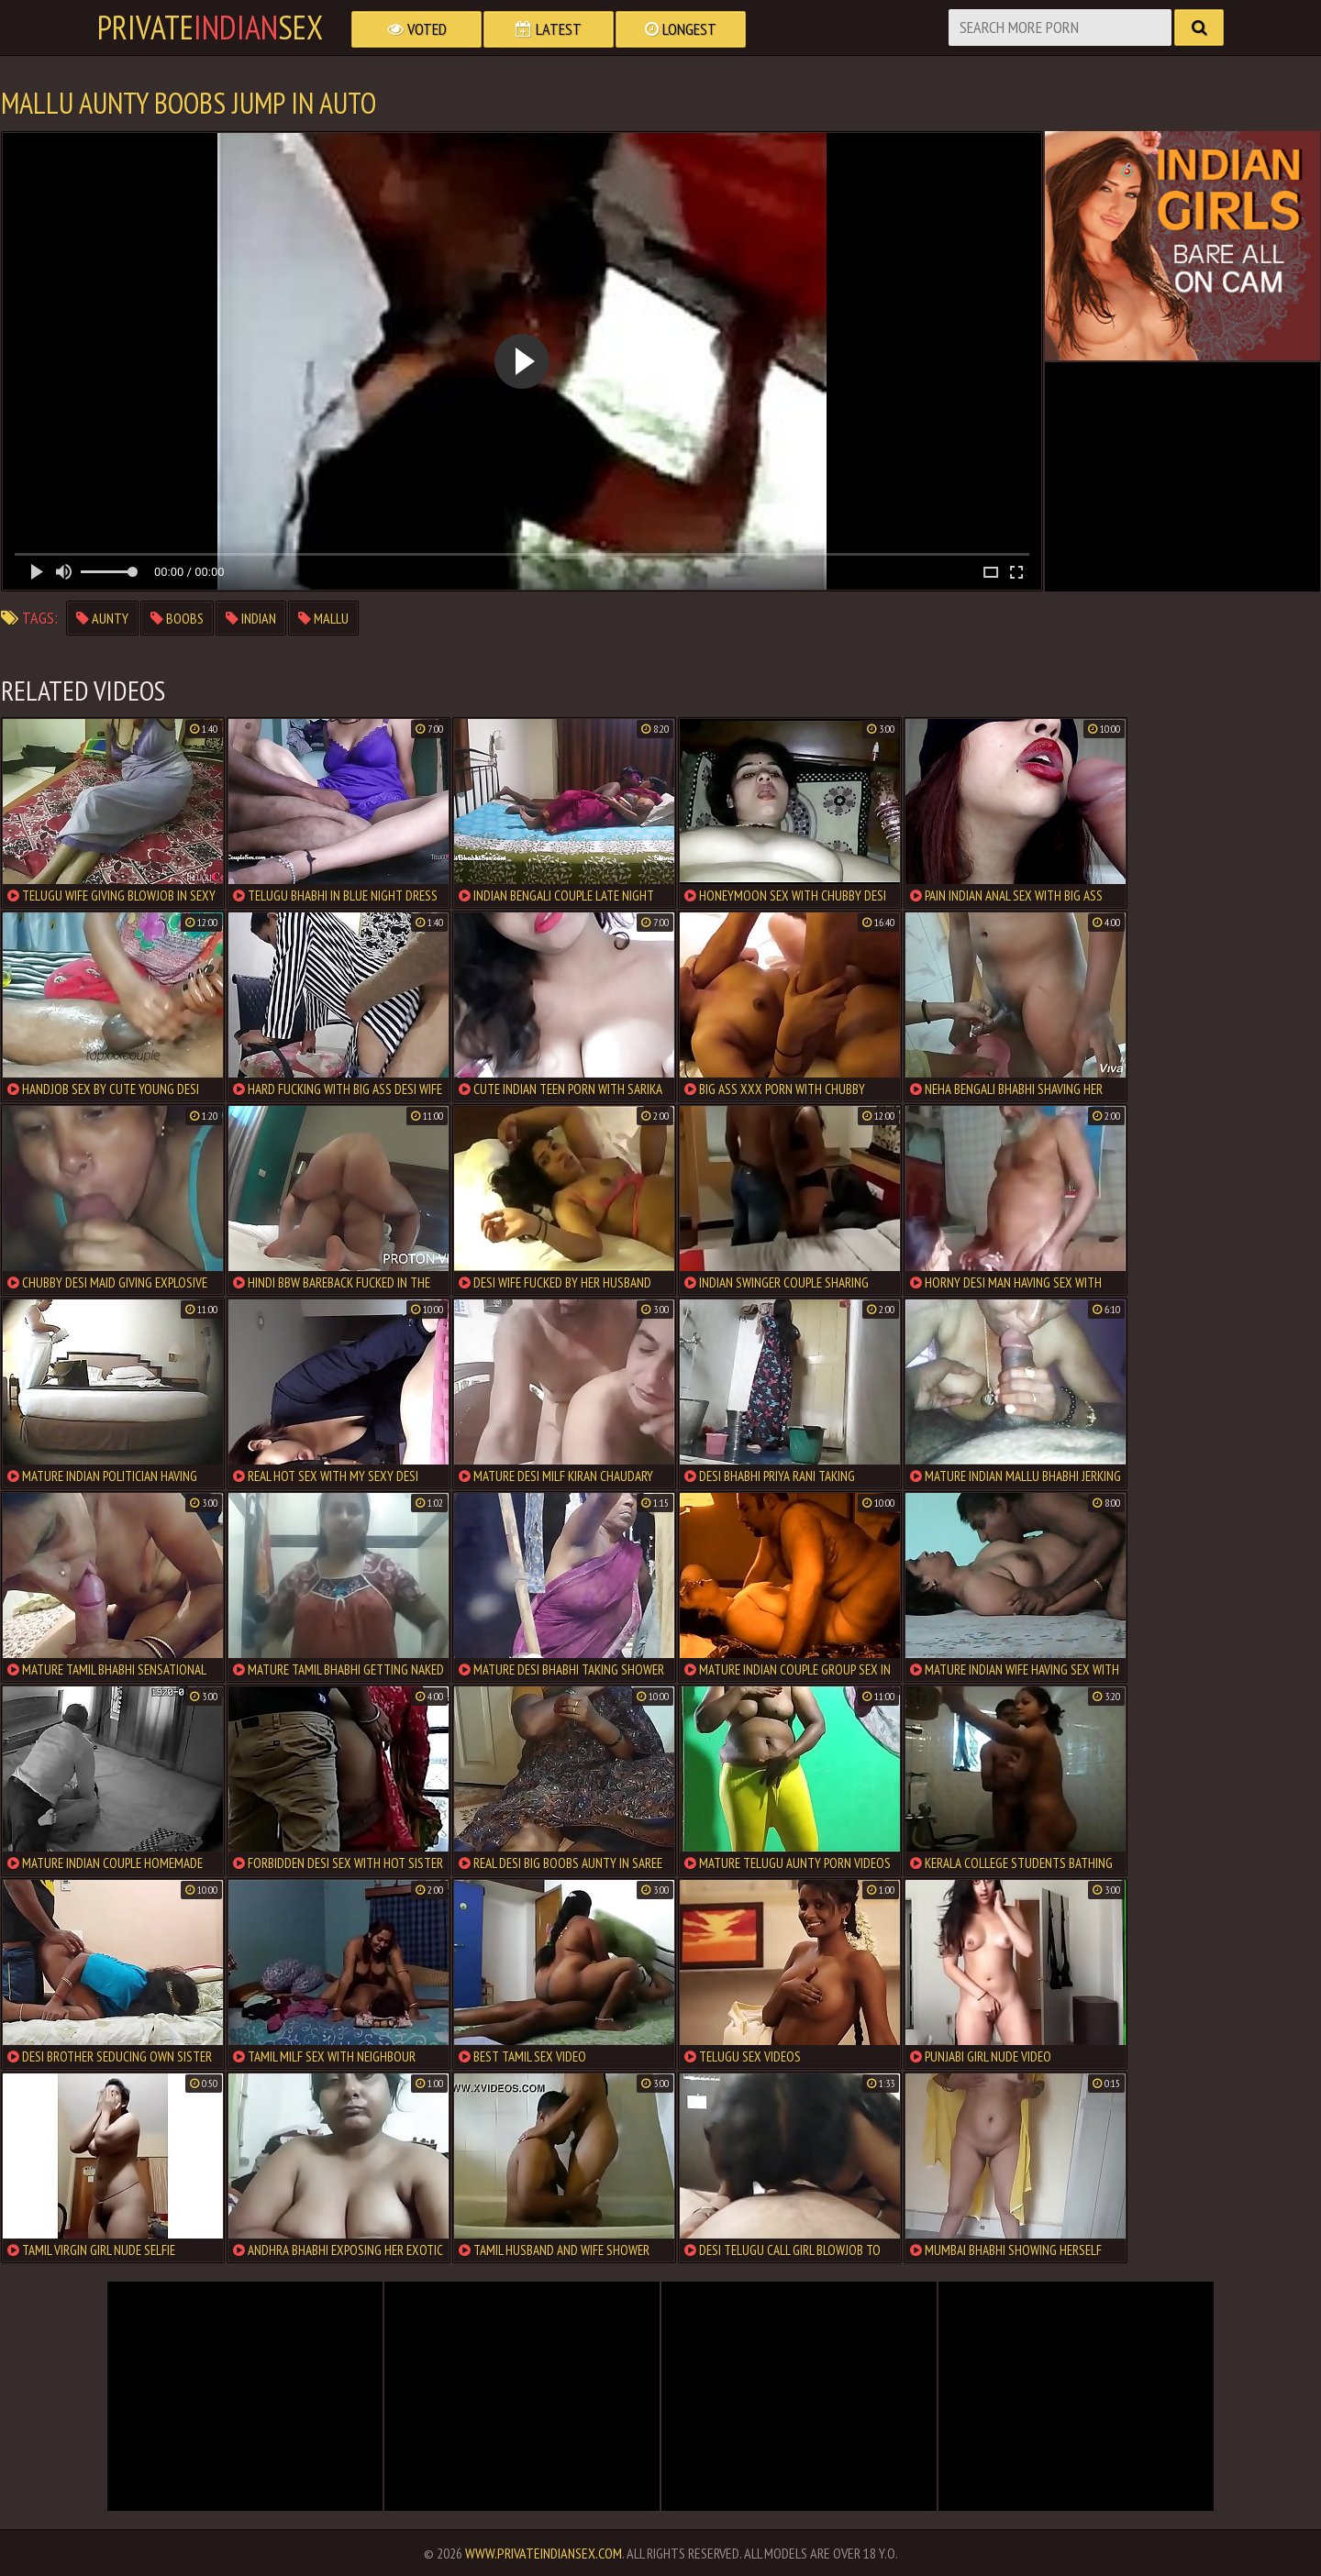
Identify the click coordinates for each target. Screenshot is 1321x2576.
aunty (102, 618)
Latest (549, 28)
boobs (177, 618)
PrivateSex (210, 27)
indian (251, 618)
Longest (680, 28)
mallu (323, 618)
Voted (417, 28)
